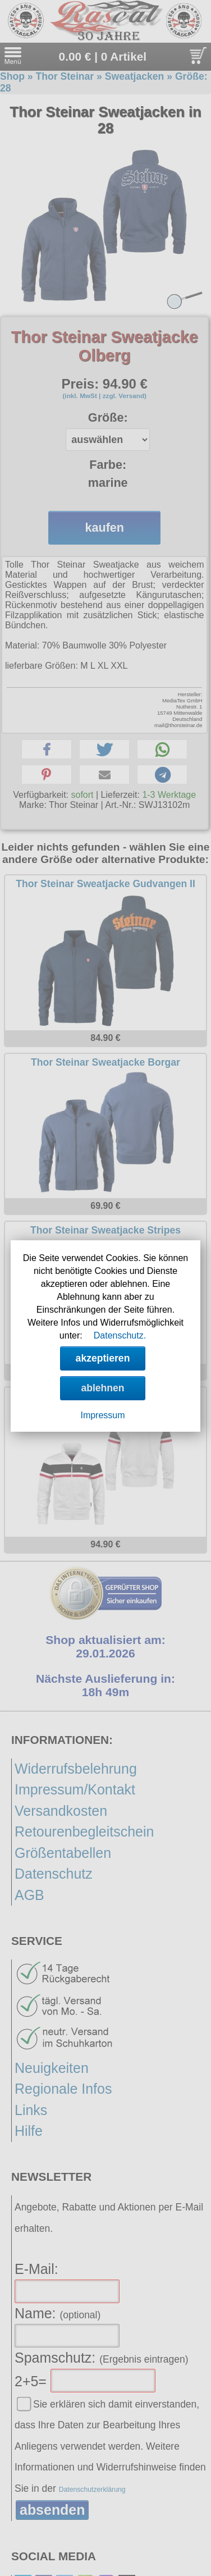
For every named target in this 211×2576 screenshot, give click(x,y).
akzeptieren (103, 1358)
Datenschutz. (120, 1335)
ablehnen (102, 1388)
